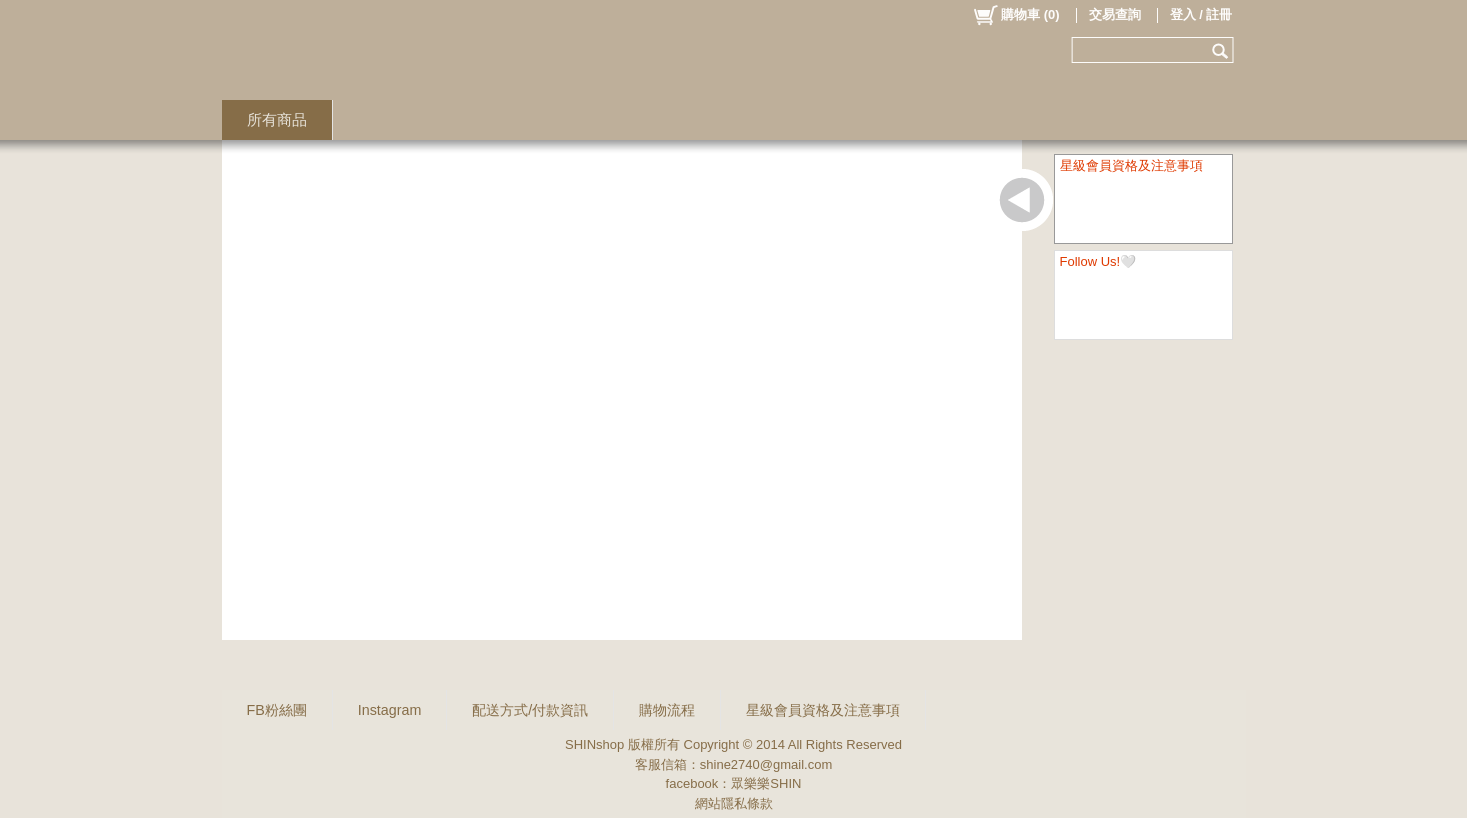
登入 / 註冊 (1201, 14)
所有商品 (277, 119)
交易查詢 (1115, 14)
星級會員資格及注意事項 (823, 710)
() (1015, 15)
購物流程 (667, 710)
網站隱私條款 (734, 803)
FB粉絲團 (277, 710)
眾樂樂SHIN (766, 783)
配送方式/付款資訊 (530, 710)
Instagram (390, 710)
